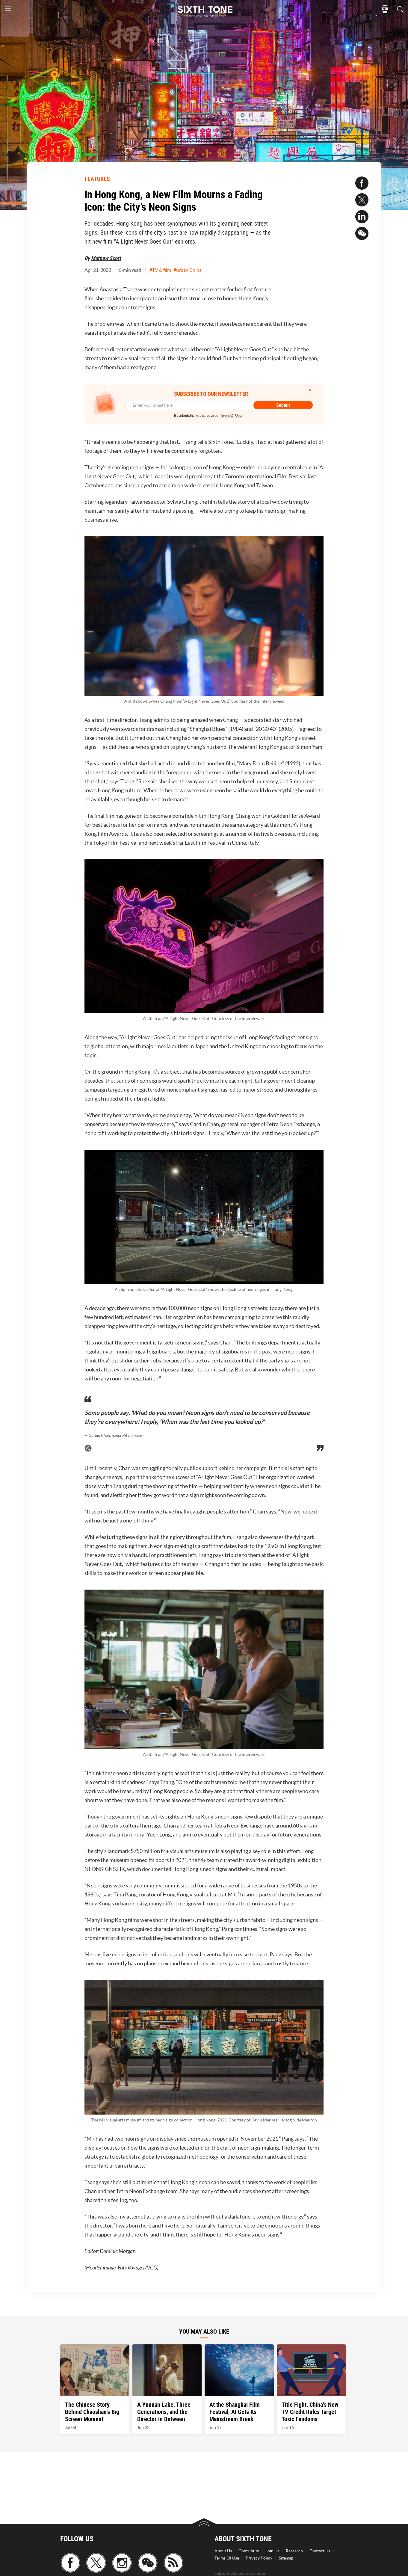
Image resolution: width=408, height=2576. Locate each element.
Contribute (248, 2550)
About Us (223, 2550)
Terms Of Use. (231, 415)
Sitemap (286, 2558)
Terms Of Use (226, 2558)
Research (294, 2550)
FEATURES (97, 179)
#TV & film (160, 270)
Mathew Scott (106, 258)
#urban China (187, 270)
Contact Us (319, 2550)
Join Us (272, 2550)
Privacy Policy (259, 2558)
